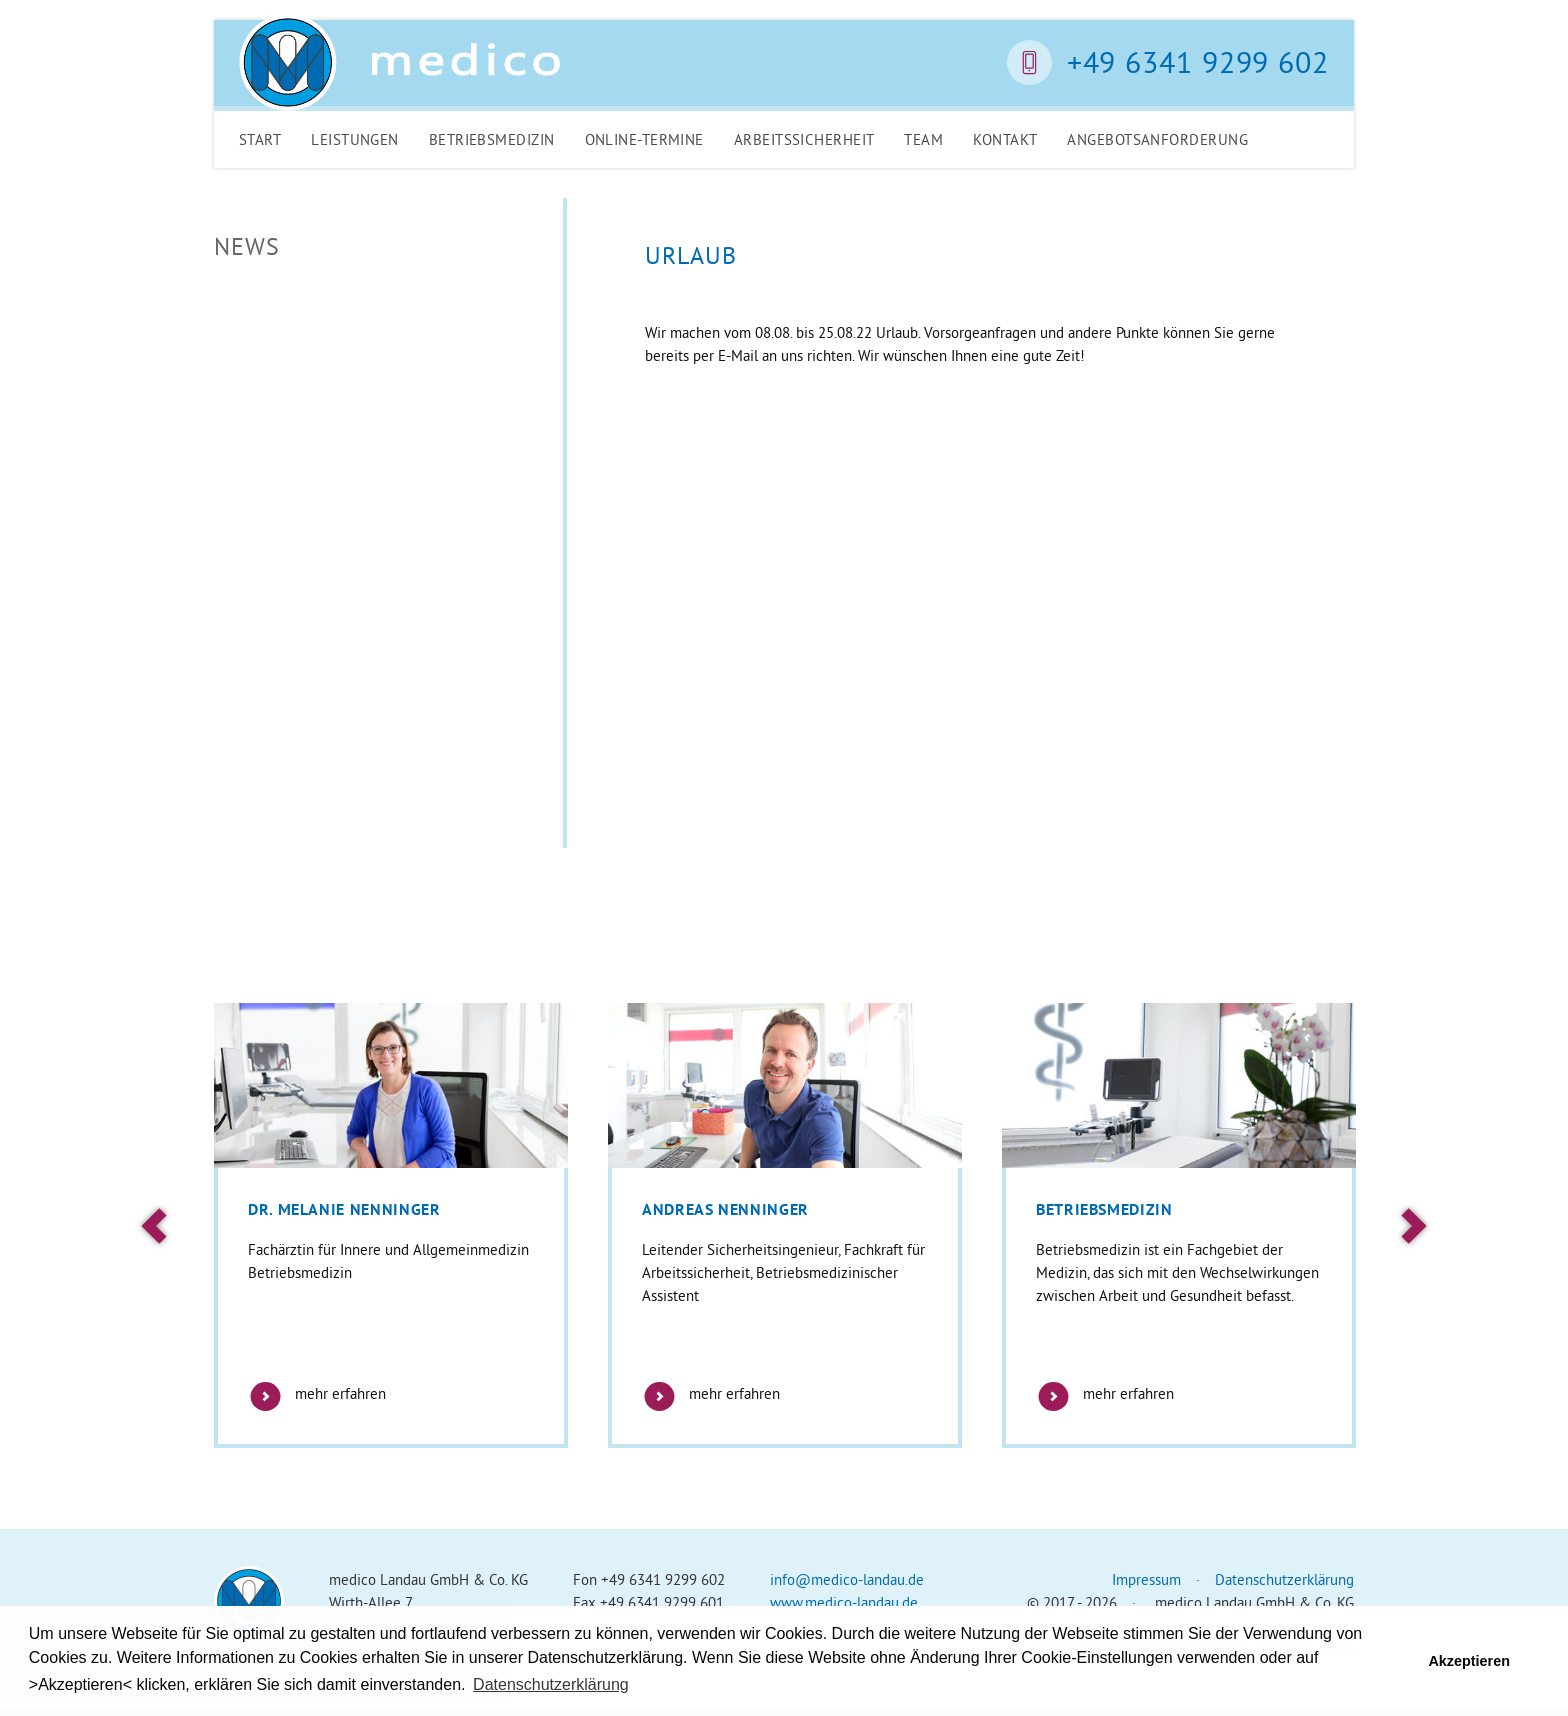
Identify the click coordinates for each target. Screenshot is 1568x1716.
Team (923, 139)
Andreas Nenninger (725, 1209)
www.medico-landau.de (844, 1602)
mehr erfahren (317, 1393)
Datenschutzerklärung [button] (551, 1684)
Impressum (1146, 1579)
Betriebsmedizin (492, 139)
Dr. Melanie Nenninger (344, 1209)
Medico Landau (400, 63)
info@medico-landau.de (847, 1579)
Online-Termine (644, 139)
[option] (391, 1225)
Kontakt (1005, 139)
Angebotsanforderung (1157, 139)
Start (260, 139)
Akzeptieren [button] (1469, 1661)
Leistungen (355, 139)
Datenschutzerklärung (1284, 1579)
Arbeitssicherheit (804, 139)
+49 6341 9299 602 (1198, 62)
